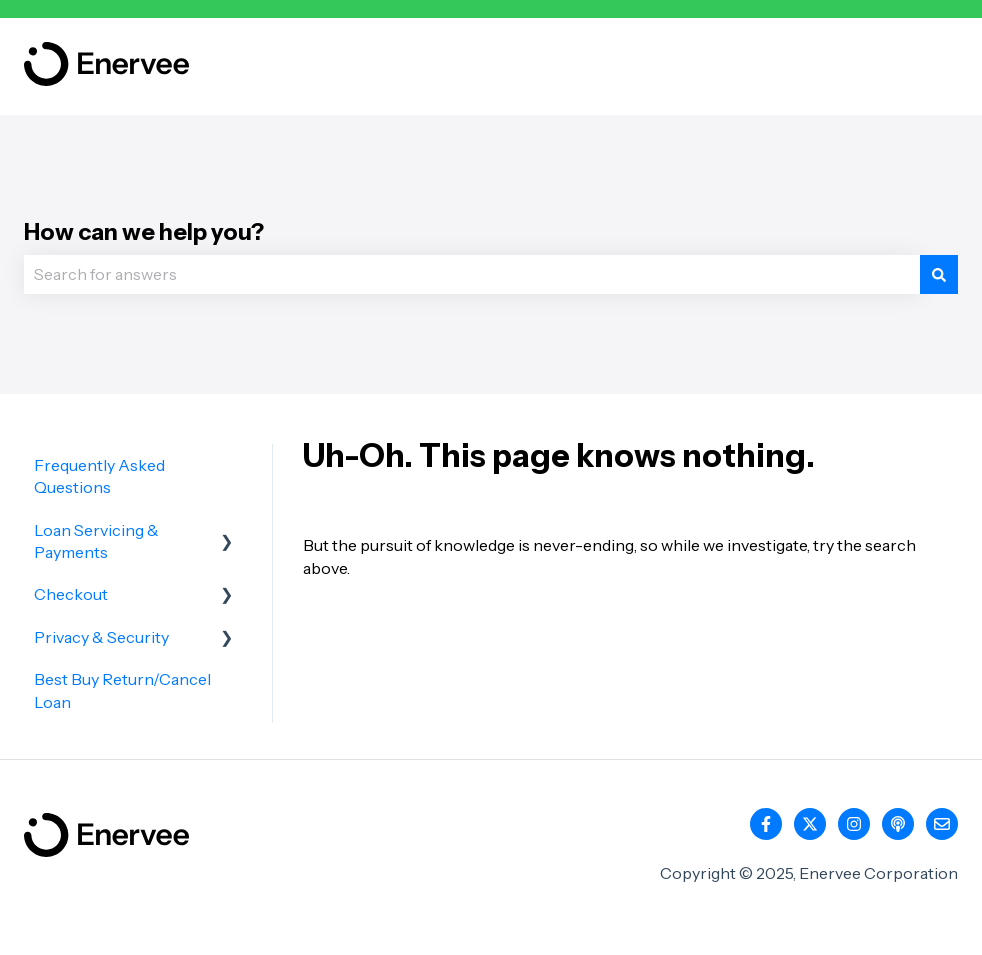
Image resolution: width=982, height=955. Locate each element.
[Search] (939, 274)
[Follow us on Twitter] (810, 824)
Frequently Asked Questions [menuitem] (99, 476)
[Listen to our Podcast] (898, 824)
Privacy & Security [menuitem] (101, 637)
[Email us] (942, 824)
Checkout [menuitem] (71, 594)
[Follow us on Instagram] (854, 824)
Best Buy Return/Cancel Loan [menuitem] (122, 690)
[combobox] (472, 274)
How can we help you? (144, 232)
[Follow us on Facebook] (766, 824)
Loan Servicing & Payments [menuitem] (96, 541)
